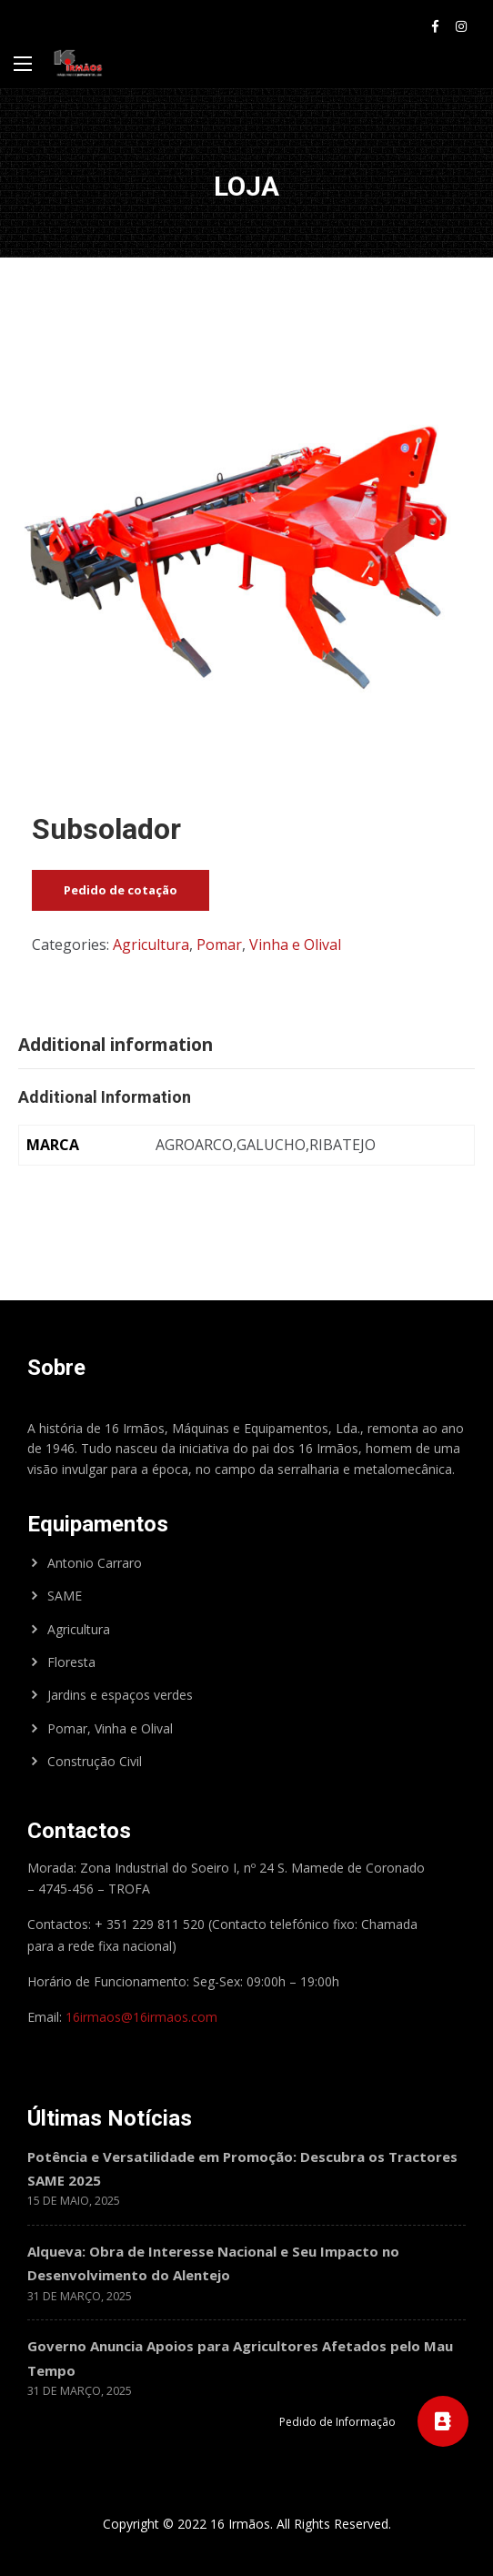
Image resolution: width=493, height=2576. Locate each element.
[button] (443, 2421)
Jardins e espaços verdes (120, 1694)
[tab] (120, 1040)
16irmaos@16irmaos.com (141, 2016)
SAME (64, 1595)
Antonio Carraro (94, 1562)
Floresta (71, 1662)
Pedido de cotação (120, 890)
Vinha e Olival (295, 944)
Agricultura (151, 944)
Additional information (115, 1044)
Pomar (219, 944)
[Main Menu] (23, 63)
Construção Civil (94, 1761)
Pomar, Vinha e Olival (110, 1728)
